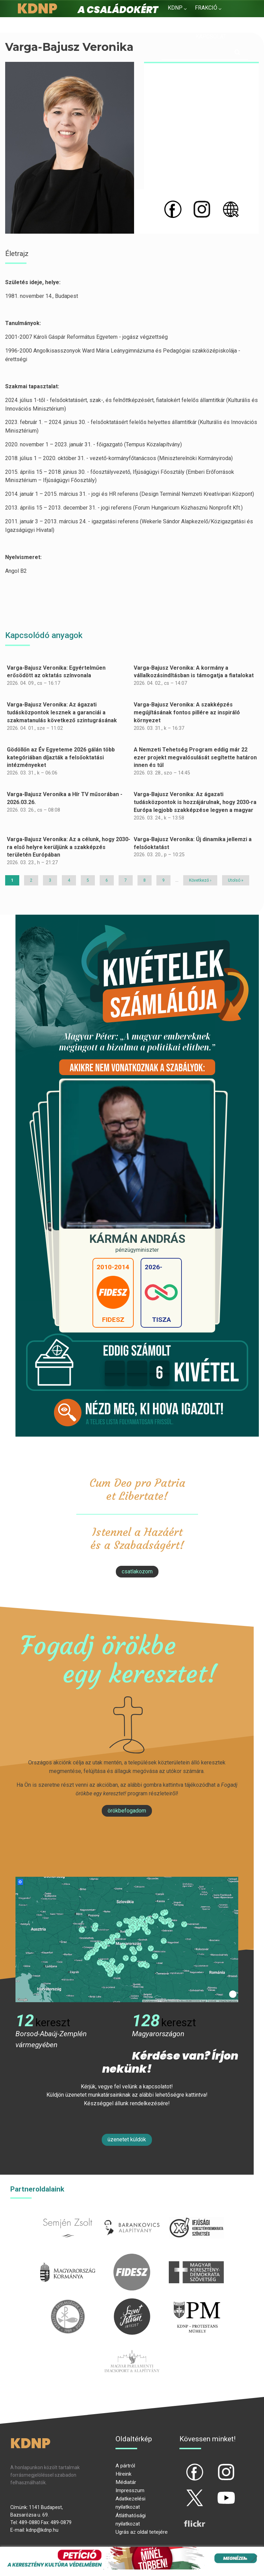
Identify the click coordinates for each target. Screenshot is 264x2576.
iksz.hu (196, 2213)
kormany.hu (68, 2257)
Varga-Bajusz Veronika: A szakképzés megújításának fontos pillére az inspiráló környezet (187, 712)
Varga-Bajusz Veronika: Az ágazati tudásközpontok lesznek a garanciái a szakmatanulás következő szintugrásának (62, 712)
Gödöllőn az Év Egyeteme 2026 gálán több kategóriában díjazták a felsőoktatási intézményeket (61, 757)
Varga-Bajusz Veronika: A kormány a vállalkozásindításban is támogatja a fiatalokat (194, 672)
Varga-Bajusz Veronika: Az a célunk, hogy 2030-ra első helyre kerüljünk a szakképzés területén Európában (68, 847)
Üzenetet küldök (127, 2139)
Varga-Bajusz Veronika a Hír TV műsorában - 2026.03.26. (64, 798)
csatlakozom (137, 1571)
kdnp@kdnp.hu (42, 2530)
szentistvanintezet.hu (132, 2302)
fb (183, 2466)
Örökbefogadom (127, 1810)
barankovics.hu (132, 2213)
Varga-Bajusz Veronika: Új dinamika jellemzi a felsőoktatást (193, 843)
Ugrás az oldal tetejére (142, 2532)
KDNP (175, 7)
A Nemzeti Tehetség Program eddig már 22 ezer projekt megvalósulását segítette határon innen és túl (195, 757)
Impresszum (130, 2490)
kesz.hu (67, 2302)
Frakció (206, 7)
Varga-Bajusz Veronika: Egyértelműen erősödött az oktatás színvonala (56, 672)
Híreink (123, 2474)
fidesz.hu (132, 2257)
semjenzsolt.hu (68, 2213)
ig (214, 2466)
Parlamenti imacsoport (132, 2346)
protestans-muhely (196, 2302)
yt (214, 2492)
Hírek (175, 24)
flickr (186, 2518)
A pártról (125, 2466)
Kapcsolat (211, 36)
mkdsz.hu (196, 2257)
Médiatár (126, 2482)
